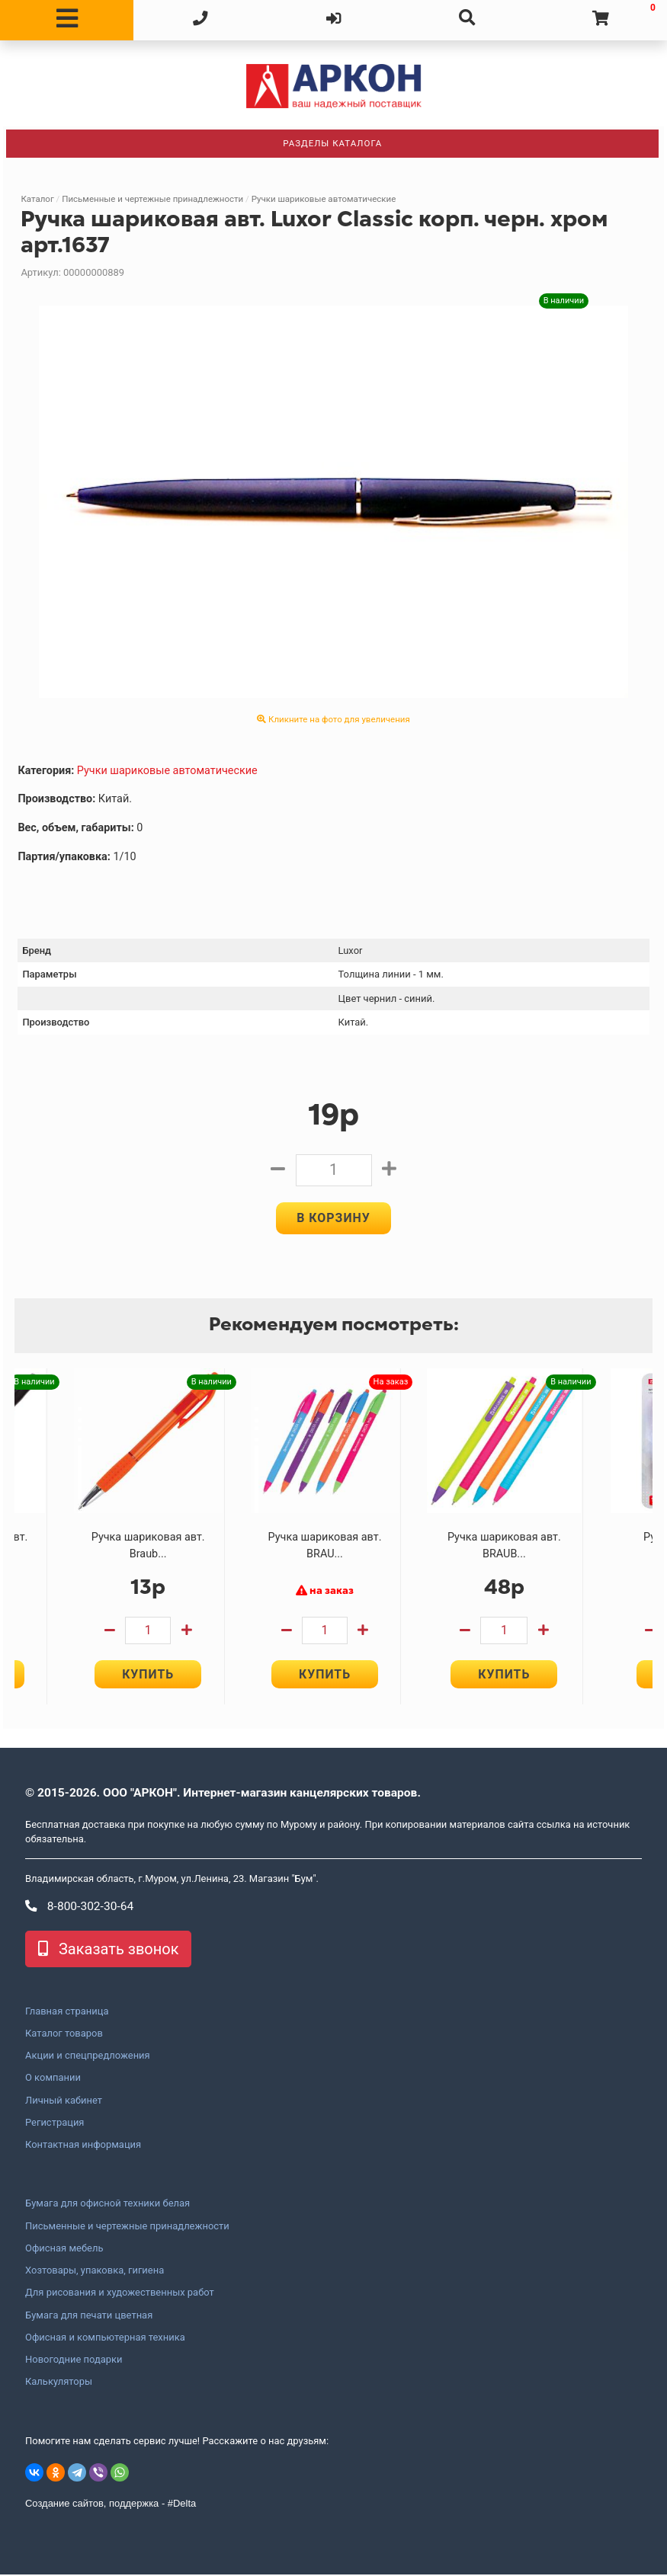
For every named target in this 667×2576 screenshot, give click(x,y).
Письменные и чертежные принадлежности (152, 199)
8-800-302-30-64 (79, 1908)
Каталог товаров (64, 2035)
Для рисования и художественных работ (119, 2294)
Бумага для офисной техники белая (107, 2205)
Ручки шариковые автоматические (324, 199)
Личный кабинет (63, 2101)
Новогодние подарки (74, 2361)
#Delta (182, 2504)
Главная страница (66, 2012)
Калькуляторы (58, 2383)
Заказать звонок (108, 1950)
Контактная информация (83, 2146)
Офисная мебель (64, 2250)
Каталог (37, 199)
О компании (53, 2079)
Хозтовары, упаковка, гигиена (94, 2272)
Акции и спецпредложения (87, 2057)
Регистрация (54, 2124)
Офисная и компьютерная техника (105, 2339)
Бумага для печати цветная (88, 2316)
